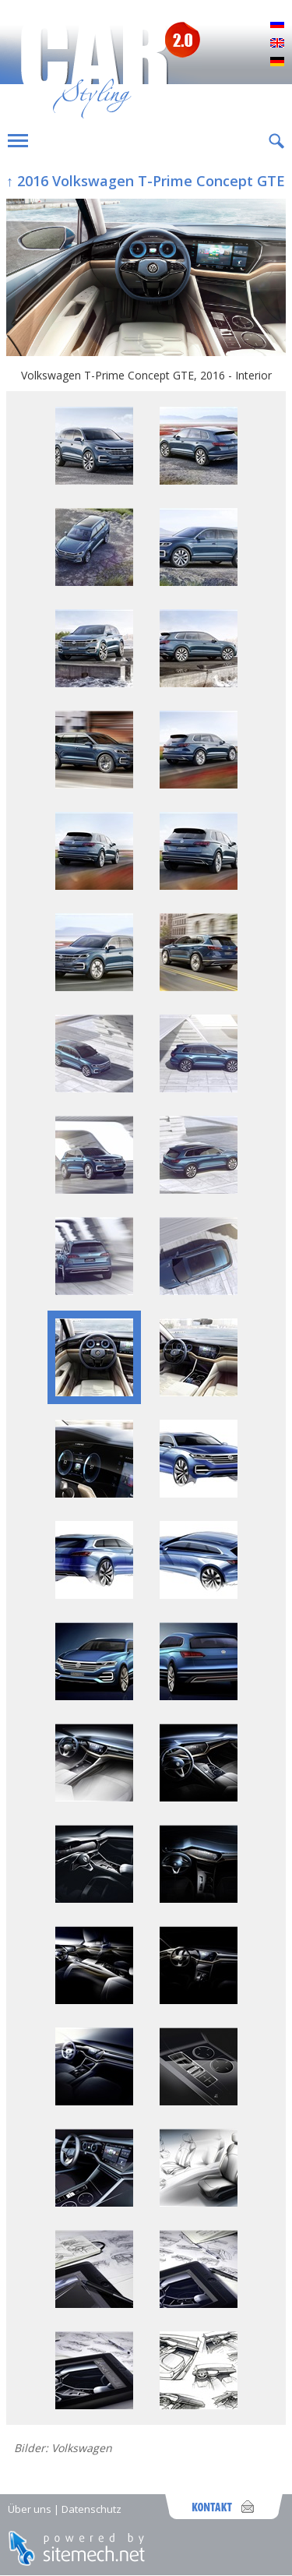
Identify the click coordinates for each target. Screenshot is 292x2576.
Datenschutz (91, 2509)
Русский (277, 25)
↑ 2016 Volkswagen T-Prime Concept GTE (145, 180)
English (277, 44)
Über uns (29, 2509)
